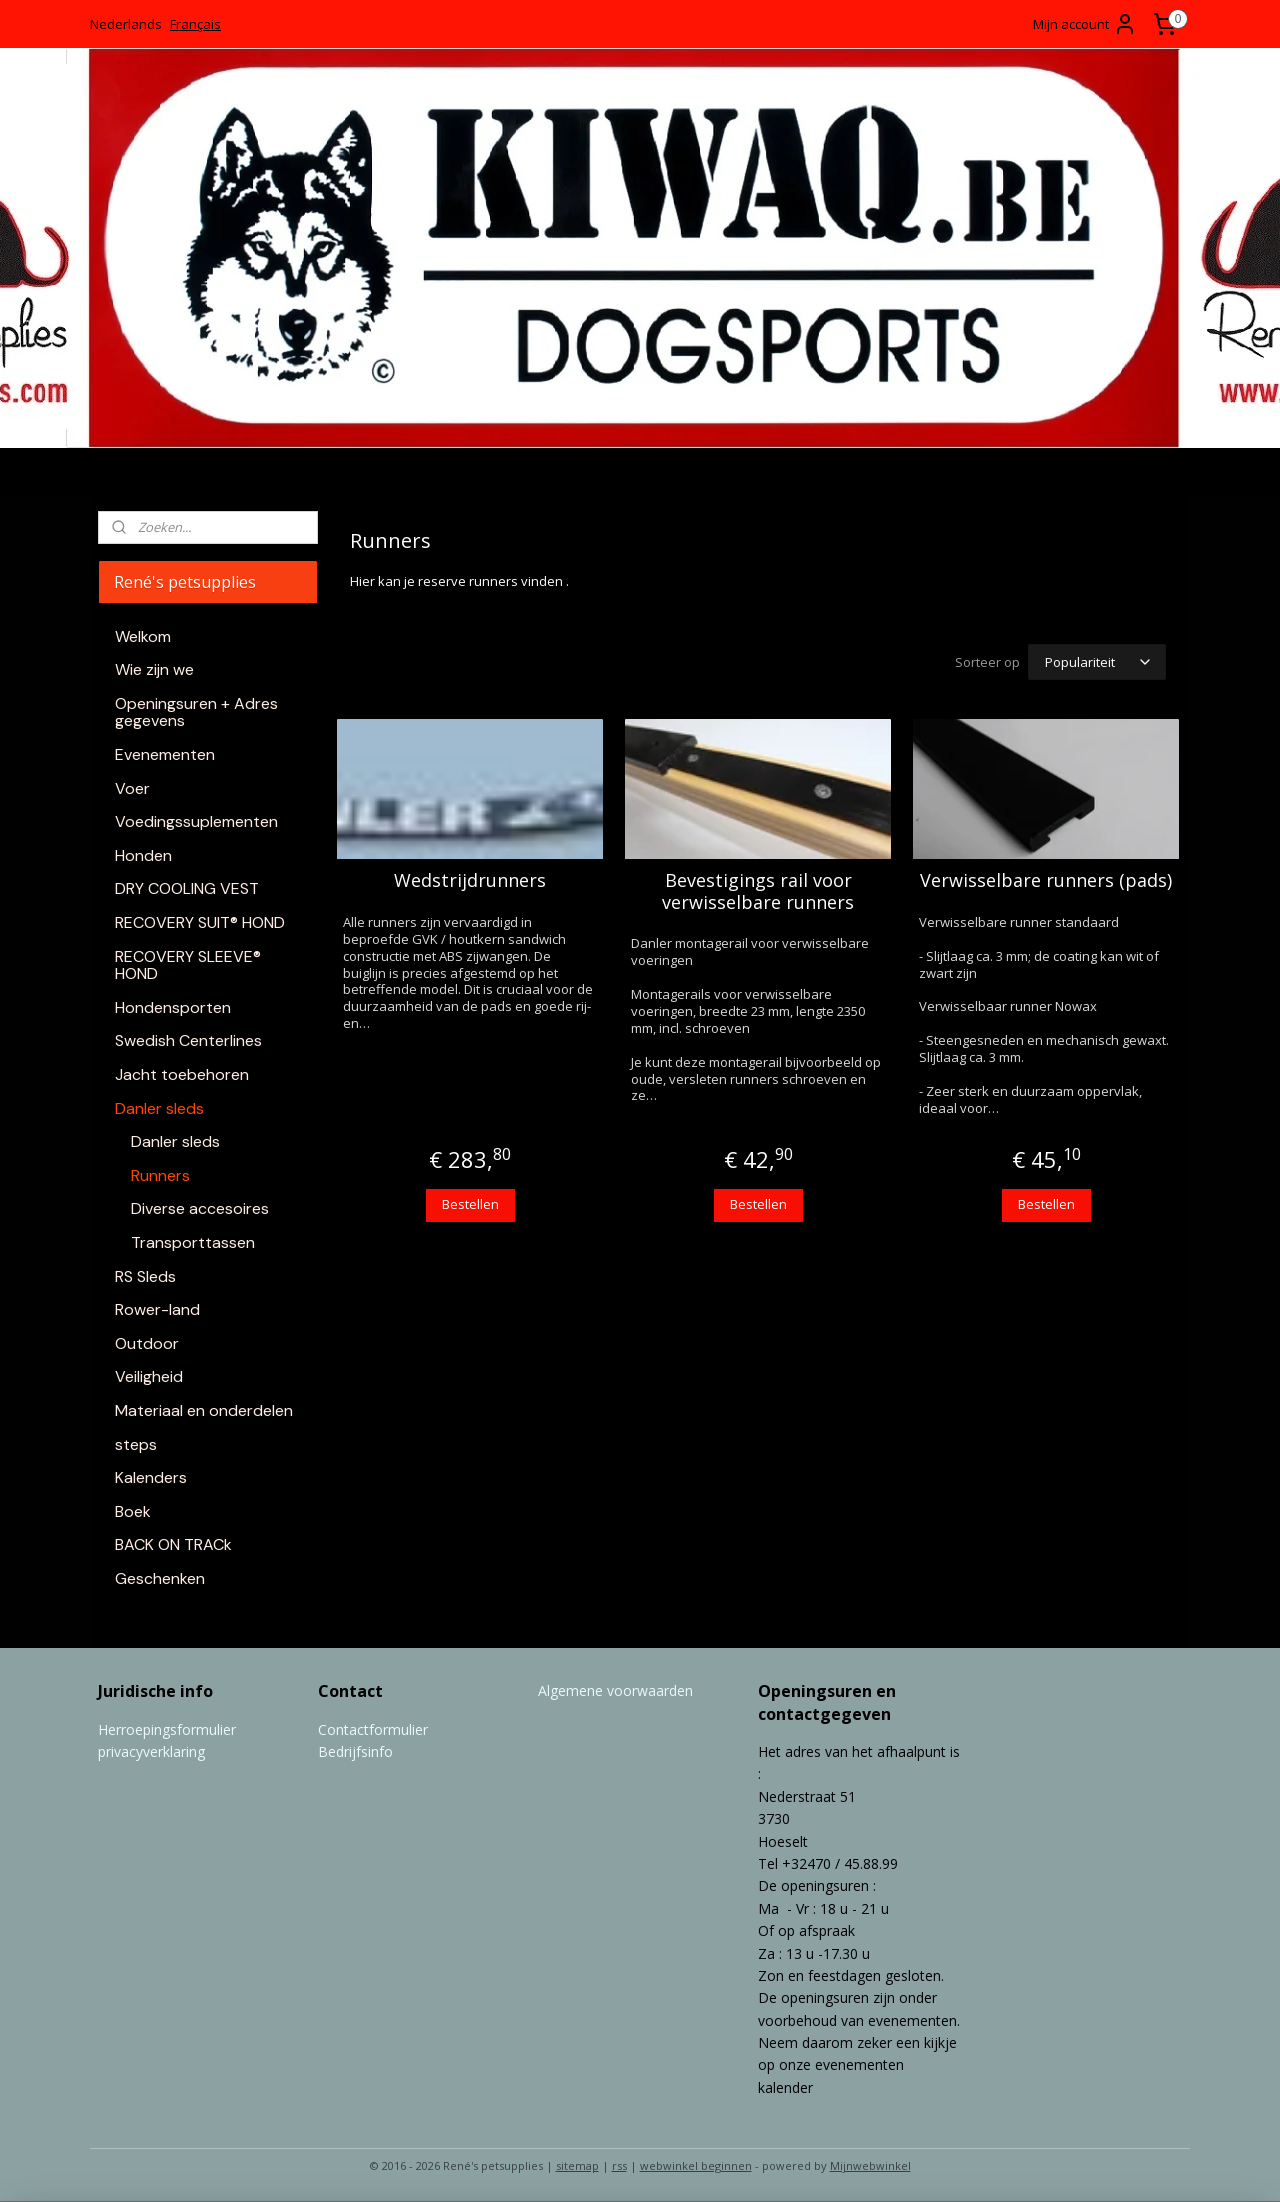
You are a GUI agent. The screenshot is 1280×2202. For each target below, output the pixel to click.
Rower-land (157, 1309)
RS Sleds (145, 1276)
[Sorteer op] (1097, 662)
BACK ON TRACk (173, 1544)
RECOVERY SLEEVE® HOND (188, 965)
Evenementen (165, 754)
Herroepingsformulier (167, 1729)
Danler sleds (159, 1108)
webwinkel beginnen (696, 2165)
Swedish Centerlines (188, 1040)
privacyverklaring (151, 1751)
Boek (133, 1511)
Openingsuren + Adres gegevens (196, 712)
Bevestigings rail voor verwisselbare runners (758, 891)
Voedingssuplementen (196, 821)
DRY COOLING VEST (187, 888)
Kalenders (151, 1477)
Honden (143, 855)
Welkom (143, 636)
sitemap (577, 2165)
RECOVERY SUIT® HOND (200, 922)
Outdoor (147, 1343)
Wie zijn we (154, 669)
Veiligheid (149, 1376)
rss (619, 2165)
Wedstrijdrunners (470, 881)
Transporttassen (193, 1242)
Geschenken (160, 1578)
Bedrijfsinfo (355, 1751)
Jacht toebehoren (182, 1074)
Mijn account (1085, 24)
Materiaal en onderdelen (204, 1410)
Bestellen (469, 1204)
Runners (160, 1175)
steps (136, 1444)
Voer (132, 788)
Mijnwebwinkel (870, 2165)
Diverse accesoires (200, 1208)
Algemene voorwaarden (615, 1690)
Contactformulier (373, 1729)
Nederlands (126, 24)
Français (195, 24)
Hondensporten (173, 1007)
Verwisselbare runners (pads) (1046, 881)
